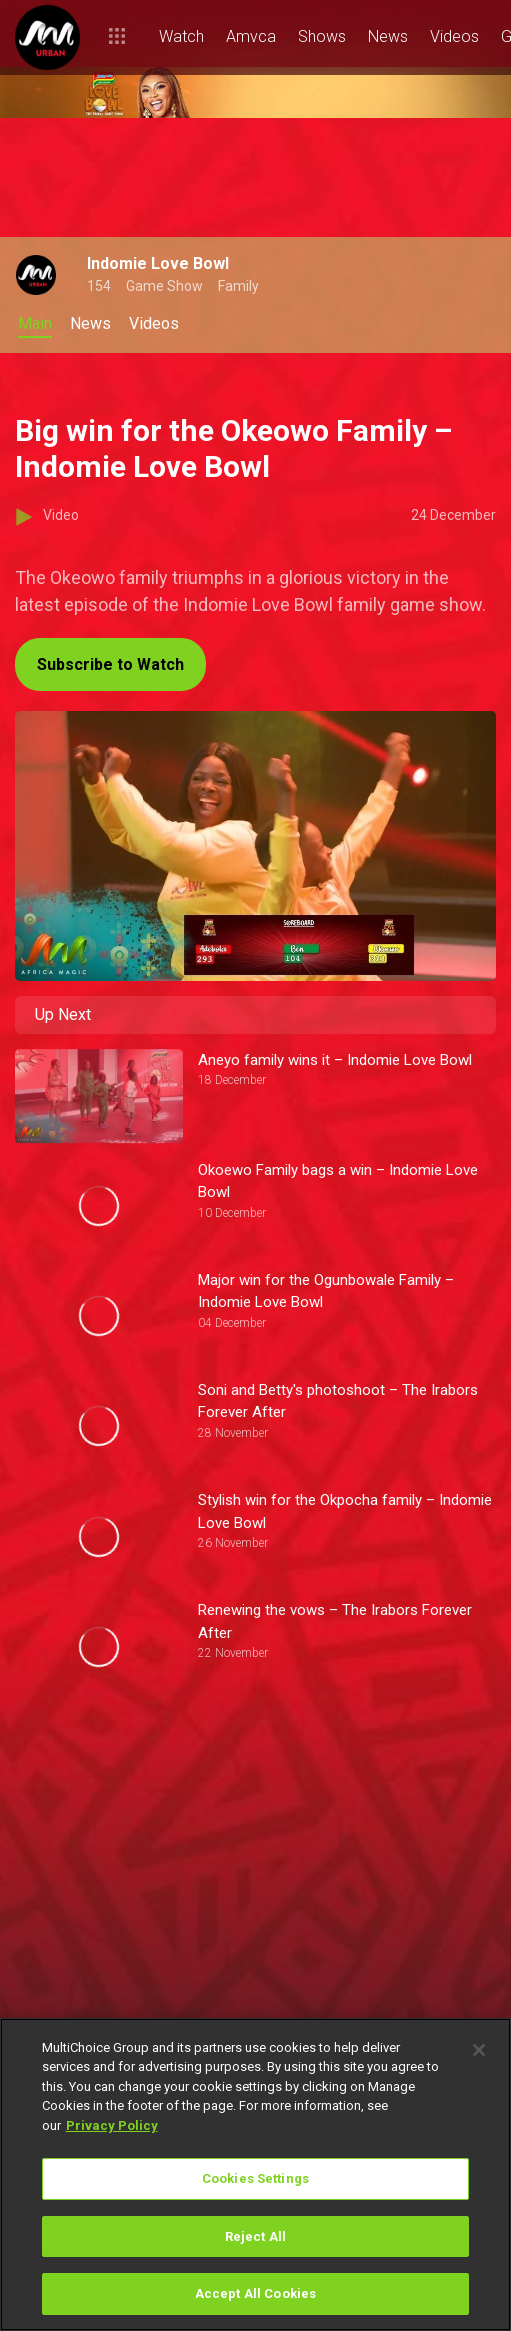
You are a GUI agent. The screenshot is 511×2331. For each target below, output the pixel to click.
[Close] (479, 2050)
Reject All (255, 2236)
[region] (255, 2174)
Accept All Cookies (255, 2293)
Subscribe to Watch (110, 664)
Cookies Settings (255, 2178)
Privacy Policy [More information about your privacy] (112, 2125)
